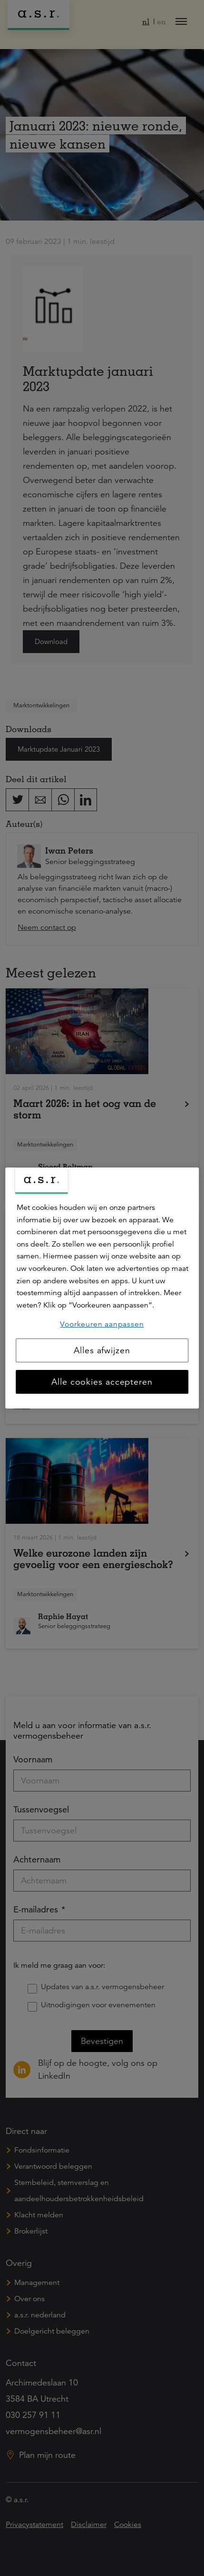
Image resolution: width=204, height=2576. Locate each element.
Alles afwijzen (102, 1350)
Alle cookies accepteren (102, 1382)
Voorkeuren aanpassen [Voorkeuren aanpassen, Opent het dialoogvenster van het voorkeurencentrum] (102, 1324)
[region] (102, 1288)
